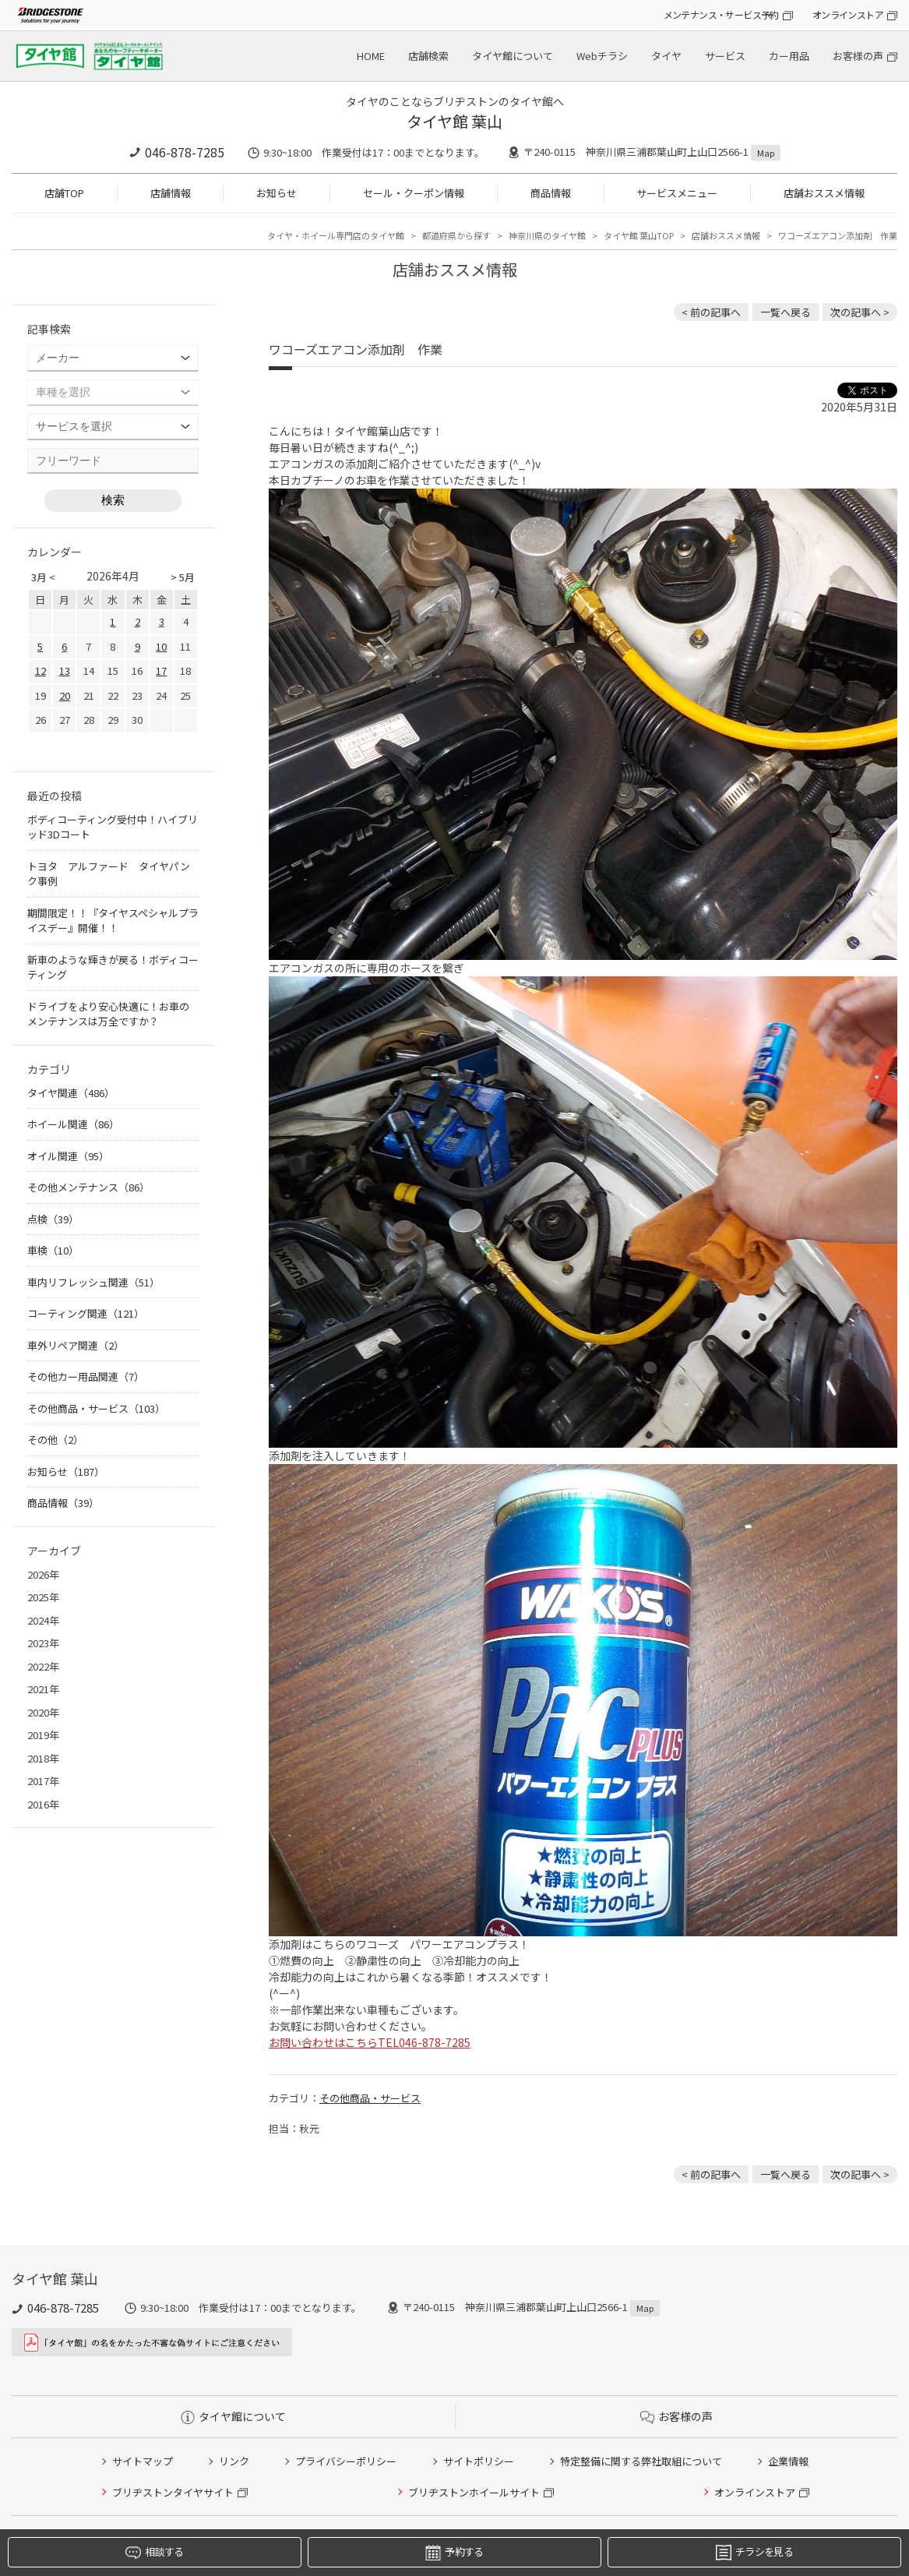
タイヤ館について (512, 55)
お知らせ (276, 192)
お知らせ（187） (65, 1471)
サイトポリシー (478, 2461)
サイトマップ (142, 2461)
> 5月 (183, 577)
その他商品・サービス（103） (96, 1408)
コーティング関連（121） (85, 1313)
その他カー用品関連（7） (85, 1376)
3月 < (43, 577)
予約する (454, 2552)
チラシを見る (754, 2552)
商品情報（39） (63, 1502)
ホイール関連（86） (73, 1124)
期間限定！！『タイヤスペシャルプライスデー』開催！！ (113, 920)
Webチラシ (602, 55)
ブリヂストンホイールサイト (474, 2492)
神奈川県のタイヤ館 (547, 235)
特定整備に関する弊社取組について (641, 2461)
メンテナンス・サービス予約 (721, 14)
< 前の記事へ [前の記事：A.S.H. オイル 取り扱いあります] (711, 312)
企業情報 (788, 2461)
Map (765, 152)
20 (64, 695)
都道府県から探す (456, 235)
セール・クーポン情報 (413, 192)
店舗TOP (64, 192)
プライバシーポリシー (345, 2461)
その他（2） (55, 1439)
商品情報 (550, 192)
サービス (725, 55)
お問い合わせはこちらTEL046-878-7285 (369, 2042)
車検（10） (53, 1250)
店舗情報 (170, 192)
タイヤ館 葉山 (454, 121)
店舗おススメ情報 (824, 192)
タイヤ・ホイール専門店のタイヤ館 (335, 235)
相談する (154, 2552)
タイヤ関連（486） (71, 1092)
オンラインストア (847, 14)
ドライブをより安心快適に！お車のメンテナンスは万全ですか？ (108, 1014)
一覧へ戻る (785, 312)
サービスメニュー (676, 192)
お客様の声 (858, 55)
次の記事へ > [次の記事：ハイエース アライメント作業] (860, 312)
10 (161, 646)
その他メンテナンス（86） (88, 1187)
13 (64, 670)
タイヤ (666, 55)
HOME (371, 55)
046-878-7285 (184, 152)
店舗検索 (428, 55)
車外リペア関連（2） (75, 1345)
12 (40, 670)
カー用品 (789, 55)
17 (161, 670)
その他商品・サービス (370, 2098)
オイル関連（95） (68, 1156)
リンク (234, 2461)
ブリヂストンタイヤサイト (173, 2492)
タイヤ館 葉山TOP (639, 235)
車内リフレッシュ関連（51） (93, 1282)
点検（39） (53, 1219)
